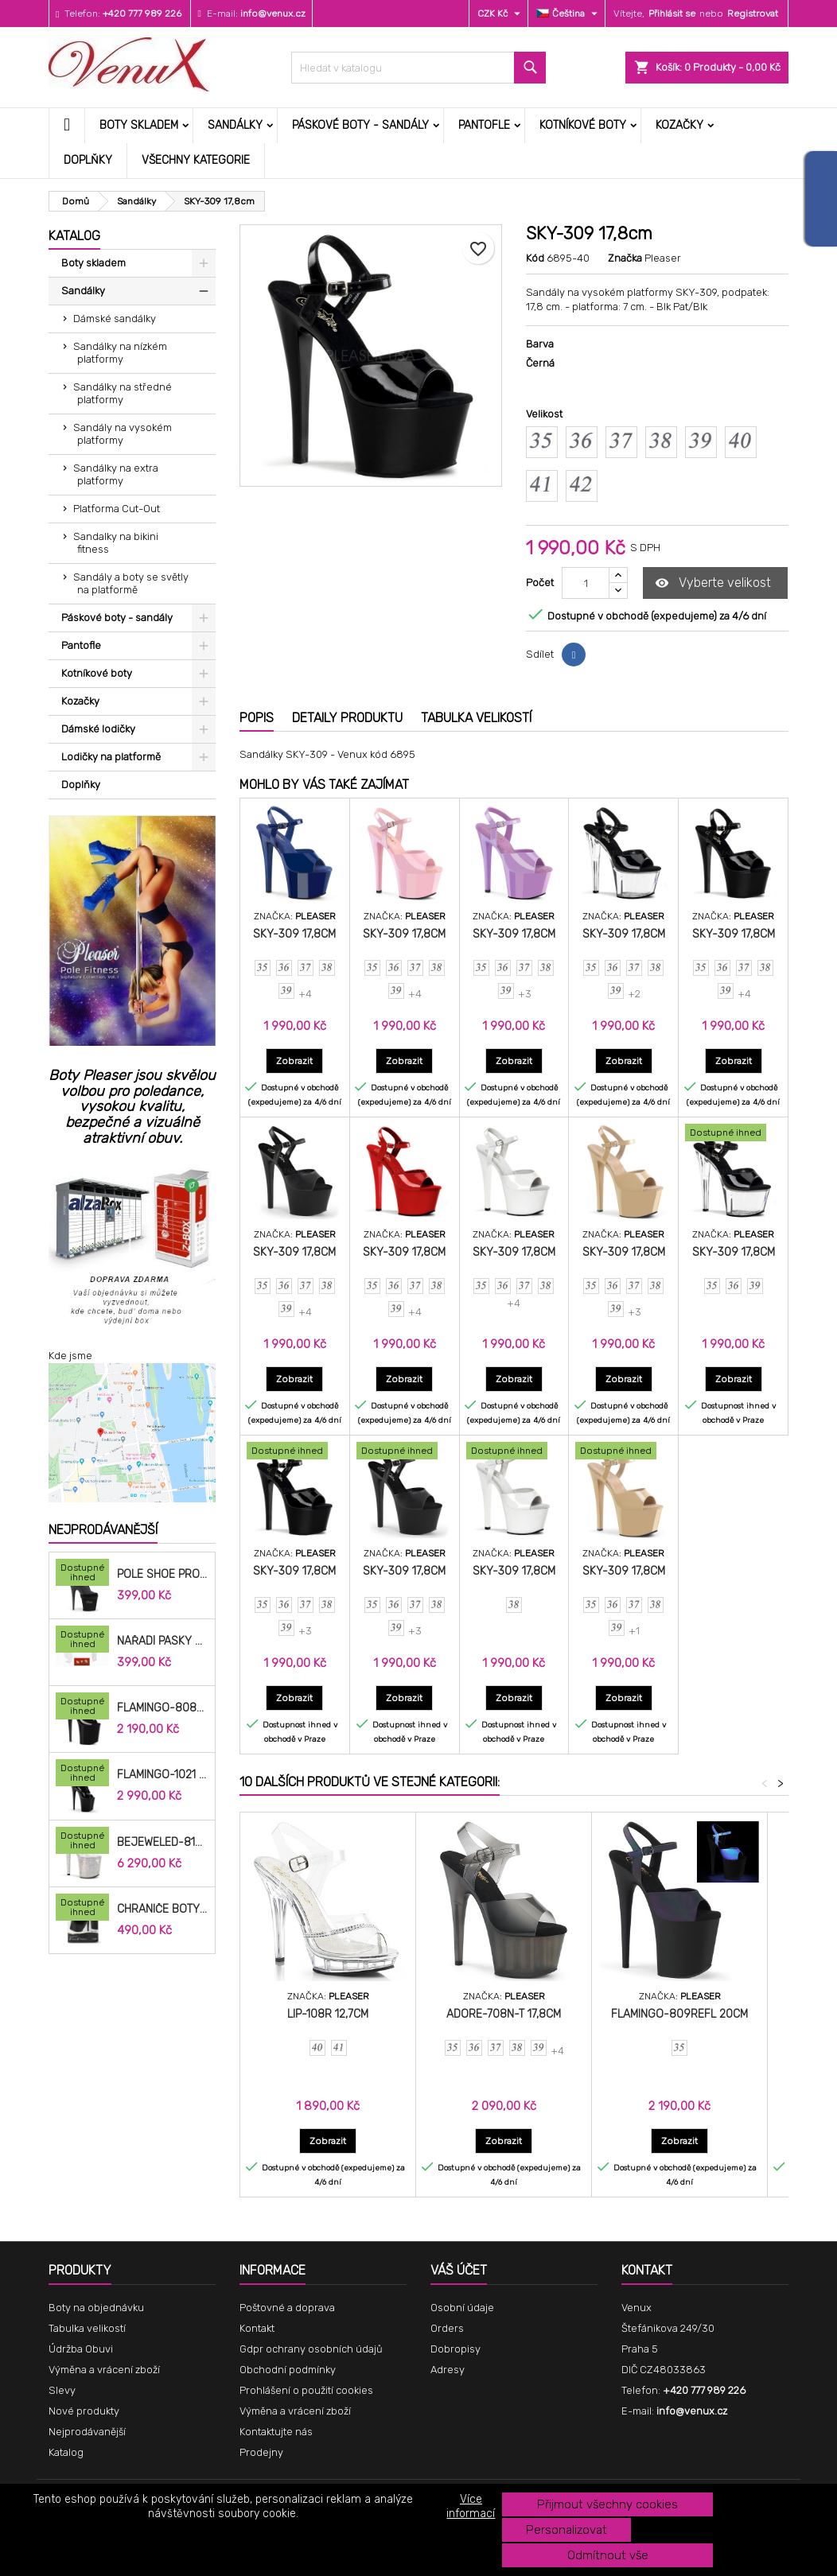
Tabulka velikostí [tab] (476, 717)
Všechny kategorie (196, 160)
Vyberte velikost (713, 583)
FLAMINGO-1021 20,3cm (162, 1775)
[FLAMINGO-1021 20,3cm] (82, 1774)
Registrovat (752, 13)
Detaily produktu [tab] (347, 717)
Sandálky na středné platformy (122, 393)
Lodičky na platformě (111, 757)
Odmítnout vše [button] (607, 2555)
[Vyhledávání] (418, 68)
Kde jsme (70, 1356)
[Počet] (585, 583)
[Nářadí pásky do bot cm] (82, 1641)
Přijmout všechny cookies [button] (607, 2504)
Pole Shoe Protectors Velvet (162, 1574)
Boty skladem (138, 125)
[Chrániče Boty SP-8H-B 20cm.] (82, 1909)
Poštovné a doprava (287, 2308)
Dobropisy (455, 2349)
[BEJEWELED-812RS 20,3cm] (82, 1842)
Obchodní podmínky (287, 2370)
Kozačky (679, 125)
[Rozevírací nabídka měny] (500, 13)
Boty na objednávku (96, 2308)
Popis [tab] (256, 717)
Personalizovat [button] (566, 2530)
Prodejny (261, 2452)
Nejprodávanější (103, 1529)
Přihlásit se (671, 13)
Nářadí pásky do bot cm (162, 1641)
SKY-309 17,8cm (294, 934)
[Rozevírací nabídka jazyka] (568, 13)
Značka (625, 258)
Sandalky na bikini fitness (115, 542)
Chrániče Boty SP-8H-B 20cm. (162, 1909)
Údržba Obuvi (81, 2349)
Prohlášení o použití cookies (306, 2390)
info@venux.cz (273, 13)
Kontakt (256, 2328)
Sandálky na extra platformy (115, 474)
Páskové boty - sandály (360, 125)
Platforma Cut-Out (116, 509)
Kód (535, 258)
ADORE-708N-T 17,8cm (503, 2014)
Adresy (447, 2370)
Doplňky (88, 160)
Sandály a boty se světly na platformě (131, 583)
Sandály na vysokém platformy (122, 434)
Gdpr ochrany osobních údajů (311, 2349)
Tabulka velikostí (87, 2328)
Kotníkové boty (582, 125)
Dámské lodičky (98, 729)
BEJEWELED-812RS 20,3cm (162, 1842)
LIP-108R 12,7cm (327, 2014)
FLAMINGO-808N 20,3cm (162, 1708)
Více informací (470, 2506)
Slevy (62, 2390)
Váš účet (458, 2270)
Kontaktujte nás (276, 2432)
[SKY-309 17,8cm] (733, 1134)
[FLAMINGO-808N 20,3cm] (82, 1707)
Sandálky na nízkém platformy (120, 352)
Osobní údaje (462, 2308)
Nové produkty (84, 2411)
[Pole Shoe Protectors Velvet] (82, 1574)
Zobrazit (299, 1061)
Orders (447, 2328)
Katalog (74, 235)
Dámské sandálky (114, 318)
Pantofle (484, 125)
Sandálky (235, 125)
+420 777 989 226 (142, 13)
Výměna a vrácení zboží (104, 2370)
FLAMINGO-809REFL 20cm (679, 2014)
